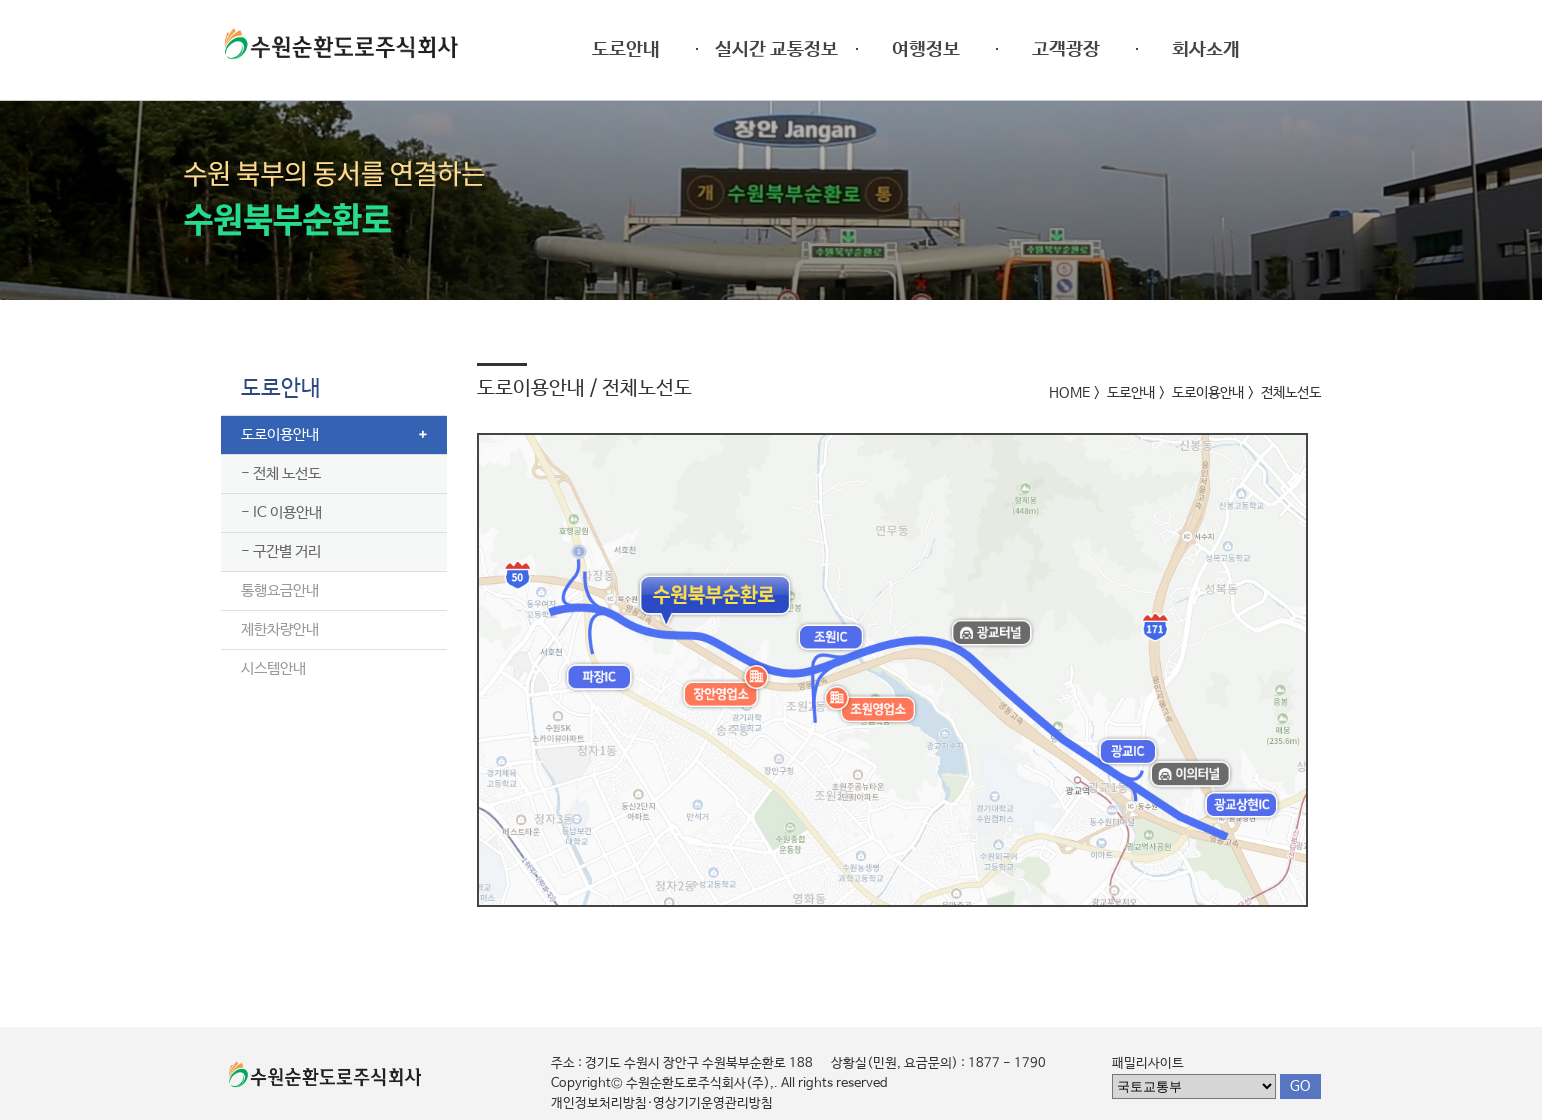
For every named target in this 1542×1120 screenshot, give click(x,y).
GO (1300, 1086)
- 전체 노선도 (281, 473)
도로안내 (281, 389)
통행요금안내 (280, 590)
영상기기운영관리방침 (713, 1103)
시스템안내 (273, 668)
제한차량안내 (280, 629)
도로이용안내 (280, 434)
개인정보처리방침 (599, 1103)
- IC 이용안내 (281, 512)
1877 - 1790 (1007, 1063)
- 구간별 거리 (281, 551)
